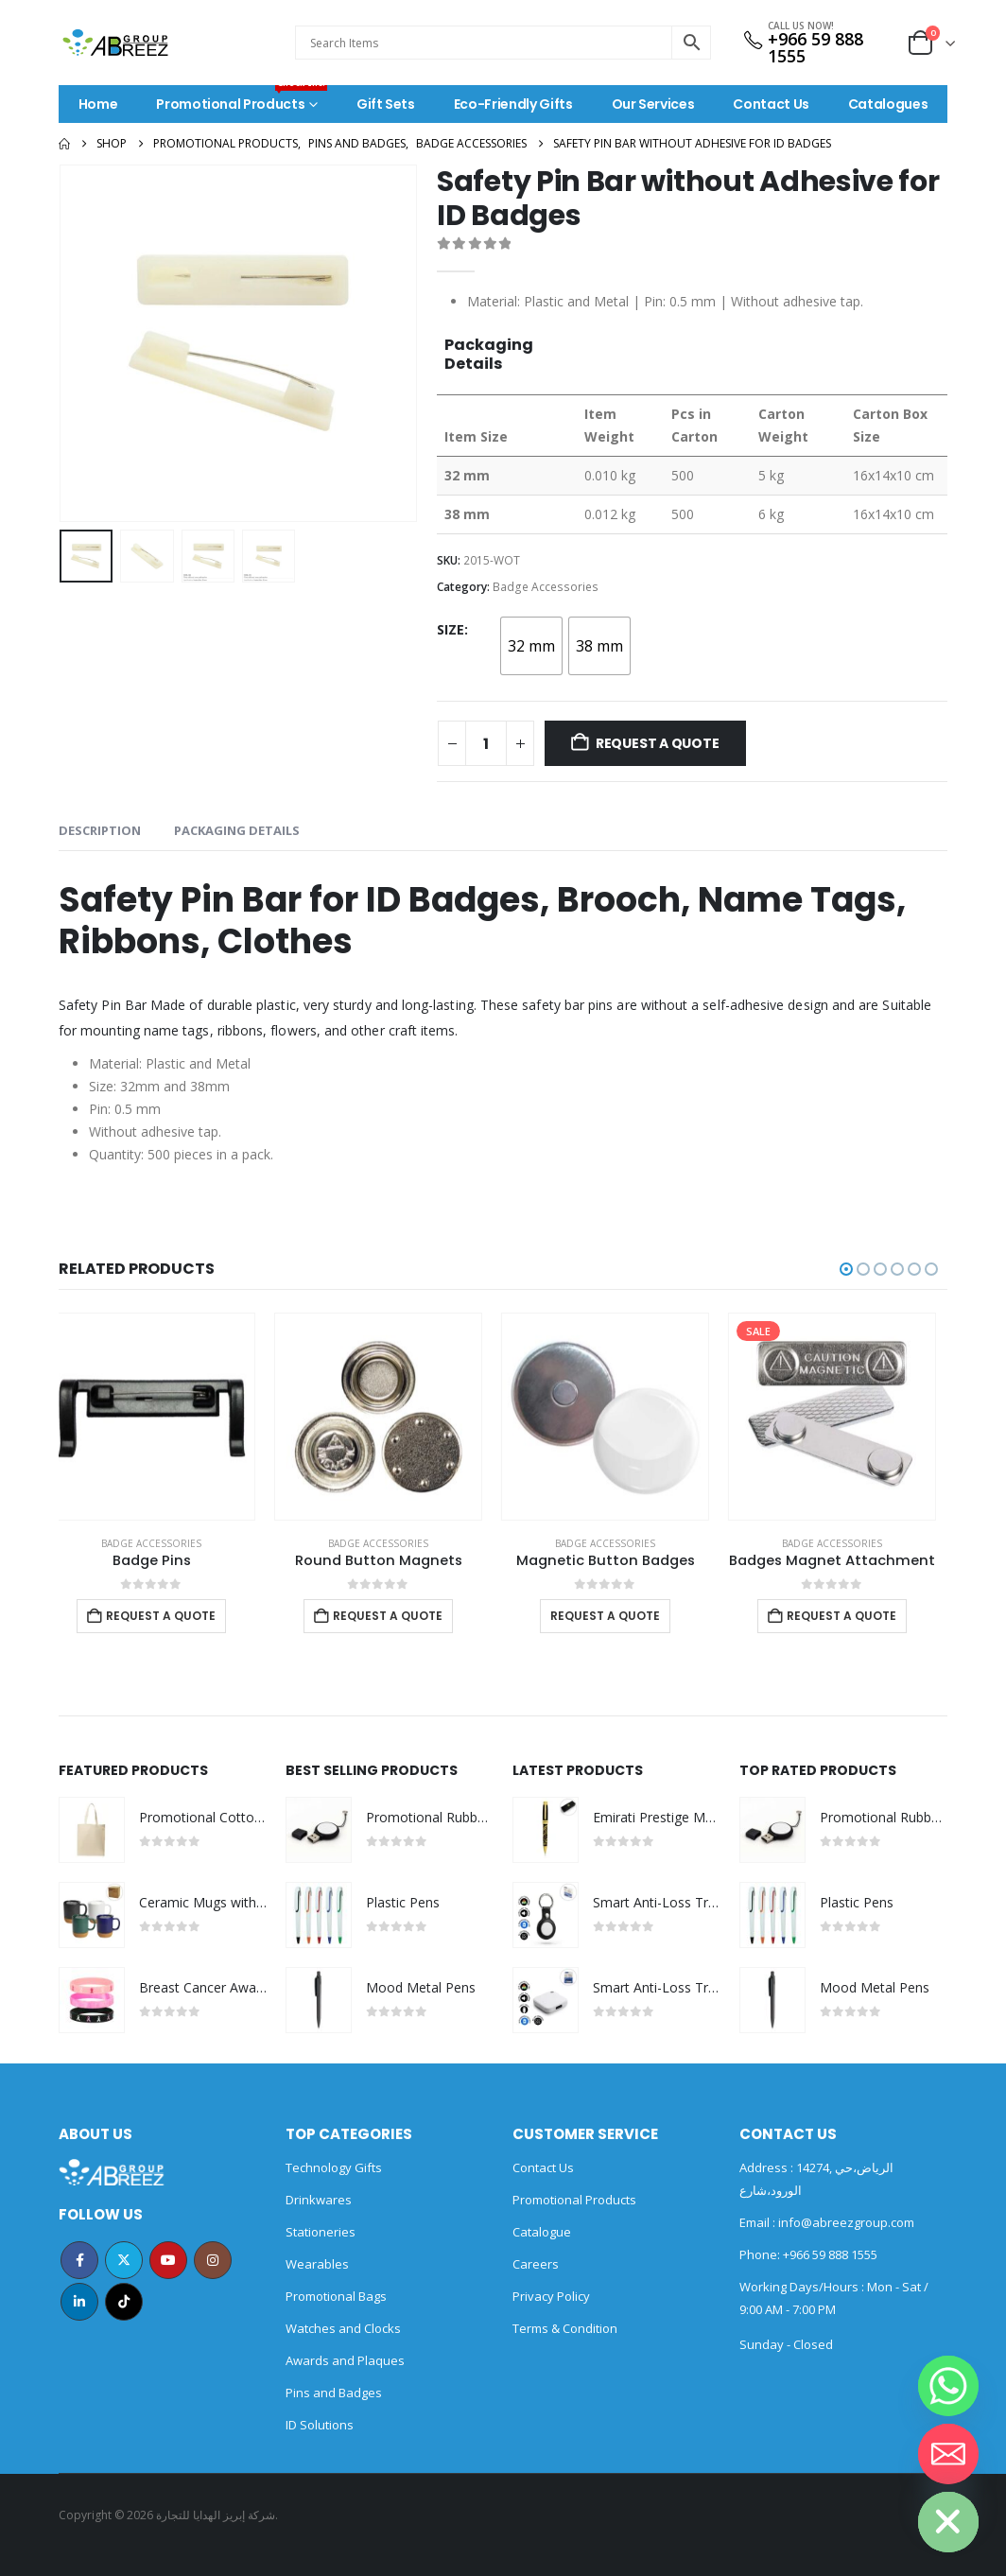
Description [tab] (100, 830)
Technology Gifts (334, 2167)
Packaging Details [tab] (237, 830)
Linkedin (79, 2302)
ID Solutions (320, 2424)
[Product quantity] (486, 743)
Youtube (168, 2260)
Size (450, 629)
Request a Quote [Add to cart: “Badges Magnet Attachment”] (853, 1616)
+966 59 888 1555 (815, 47)
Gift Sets (385, 104)
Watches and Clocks (343, 2328)
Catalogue (541, 2231)
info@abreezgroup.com (844, 2222)
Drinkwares (319, 2199)
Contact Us (771, 104)
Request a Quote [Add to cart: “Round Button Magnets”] (399, 1616)
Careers (535, 2263)
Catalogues (888, 104)
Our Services (653, 104)
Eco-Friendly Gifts (513, 104)
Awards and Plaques (345, 2360)
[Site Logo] (115, 42)
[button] (846, 1269)
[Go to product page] (163, 1417)
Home (98, 104)
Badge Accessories (545, 587)
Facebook (79, 2260)
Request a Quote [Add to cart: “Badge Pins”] (172, 1616)
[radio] (531, 646)
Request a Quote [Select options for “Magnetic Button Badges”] (616, 1616)
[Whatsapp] (948, 2386)
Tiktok (124, 2302)
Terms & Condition (564, 2328)
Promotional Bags (336, 2296)
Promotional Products (241, 99)
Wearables (317, 2263)
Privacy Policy (551, 2296)
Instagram (213, 2260)
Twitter (124, 2260)
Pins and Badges (334, 2392)
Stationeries (321, 2231)
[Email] (948, 2454)
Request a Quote (658, 743)
